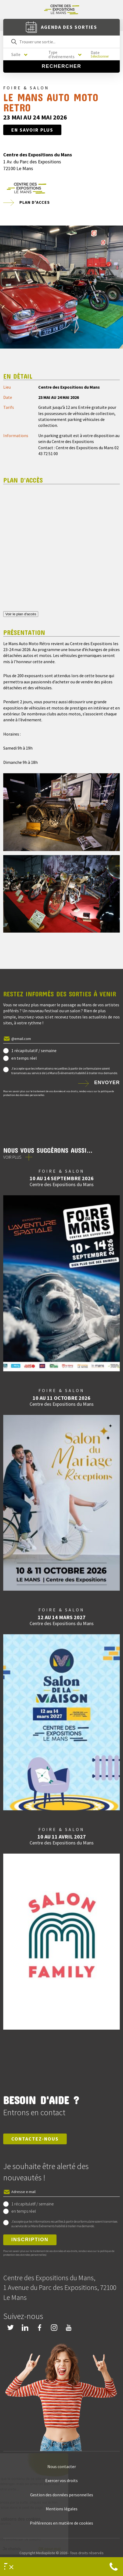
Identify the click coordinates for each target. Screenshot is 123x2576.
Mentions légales (62, 2508)
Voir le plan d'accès (20, 614)
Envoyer (107, 1082)
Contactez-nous (35, 2139)
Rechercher (61, 66)
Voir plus (12, 1157)
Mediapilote (45, 2552)
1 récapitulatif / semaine (34, 1050)
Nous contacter (61, 2466)
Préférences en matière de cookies (61, 2523)
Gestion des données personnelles (61, 2494)
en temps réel (24, 1058)
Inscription (29, 2239)
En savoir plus (32, 130)
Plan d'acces (34, 202)
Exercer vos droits (61, 2480)
